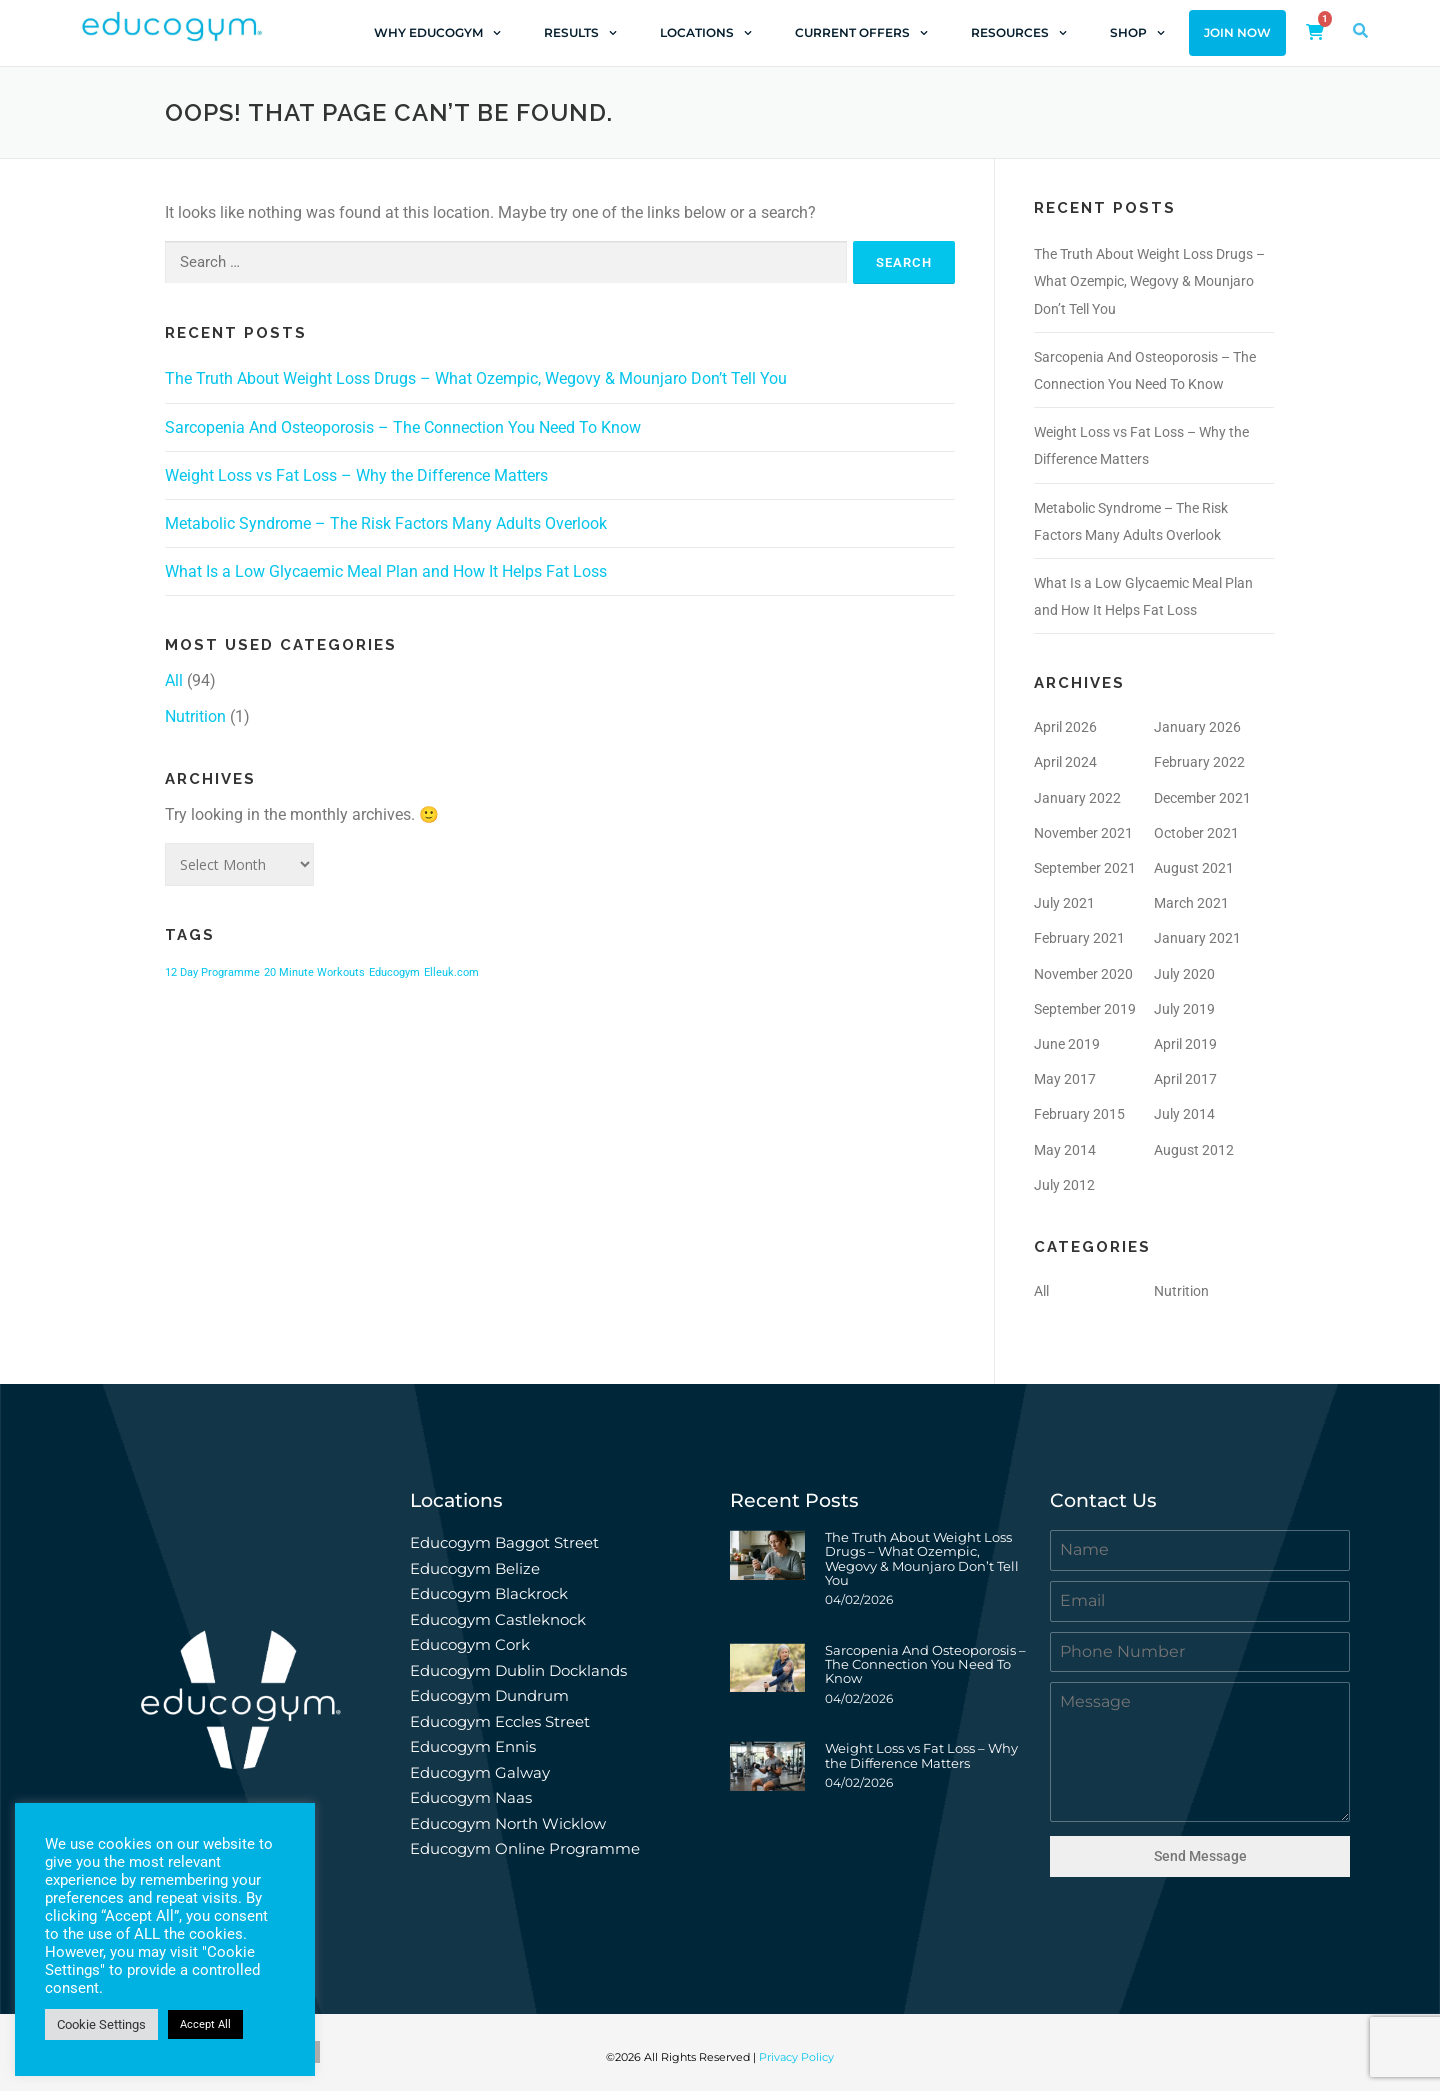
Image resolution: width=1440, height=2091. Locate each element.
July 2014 (1184, 1114)
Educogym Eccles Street (500, 1721)
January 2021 (1197, 938)
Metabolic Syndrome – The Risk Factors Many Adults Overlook (386, 523)
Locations (706, 33)
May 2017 (1065, 1079)
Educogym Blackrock (489, 1593)
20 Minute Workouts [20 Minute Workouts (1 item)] (314, 972)
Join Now (1237, 33)
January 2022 (1077, 798)
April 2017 (1185, 1079)
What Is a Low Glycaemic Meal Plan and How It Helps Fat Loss (386, 571)
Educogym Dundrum (489, 1695)
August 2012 (1194, 1150)
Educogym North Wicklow (508, 1823)
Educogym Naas (471, 1797)
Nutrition (195, 716)
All (174, 680)
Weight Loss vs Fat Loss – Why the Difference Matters (356, 475)
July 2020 (1184, 974)
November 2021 (1083, 833)
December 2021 (1202, 798)
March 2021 (1191, 903)
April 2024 (1065, 762)
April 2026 (1065, 727)
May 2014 (1065, 1150)
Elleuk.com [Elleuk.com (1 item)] (451, 972)
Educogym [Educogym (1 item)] (394, 972)
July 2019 (1184, 1009)
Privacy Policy (796, 2057)
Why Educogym (437, 33)
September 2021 (1085, 868)
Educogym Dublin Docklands (518, 1670)
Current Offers (861, 33)
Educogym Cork (470, 1644)
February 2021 (1079, 938)
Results (580, 33)
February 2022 (1199, 762)
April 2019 (1185, 1044)
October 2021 (1196, 833)
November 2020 (1083, 974)
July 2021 (1064, 903)
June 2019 (1067, 1044)
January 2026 (1197, 727)
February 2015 (1079, 1114)
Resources (1019, 33)
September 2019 (1085, 1009)
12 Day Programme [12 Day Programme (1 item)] (212, 972)
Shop (1137, 33)
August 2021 (1194, 868)
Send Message (1200, 1856)
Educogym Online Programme (525, 1848)
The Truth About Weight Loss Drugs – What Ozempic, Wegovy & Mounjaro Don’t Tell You (476, 378)
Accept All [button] (205, 2024)
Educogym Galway (480, 1772)
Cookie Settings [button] (101, 2024)
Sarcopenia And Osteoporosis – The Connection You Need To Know (403, 427)
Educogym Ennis (473, 1746)
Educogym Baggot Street (506, 1542)
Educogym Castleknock (498, 1619)
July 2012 (1064, 1185)
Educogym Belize (475, 1568)
